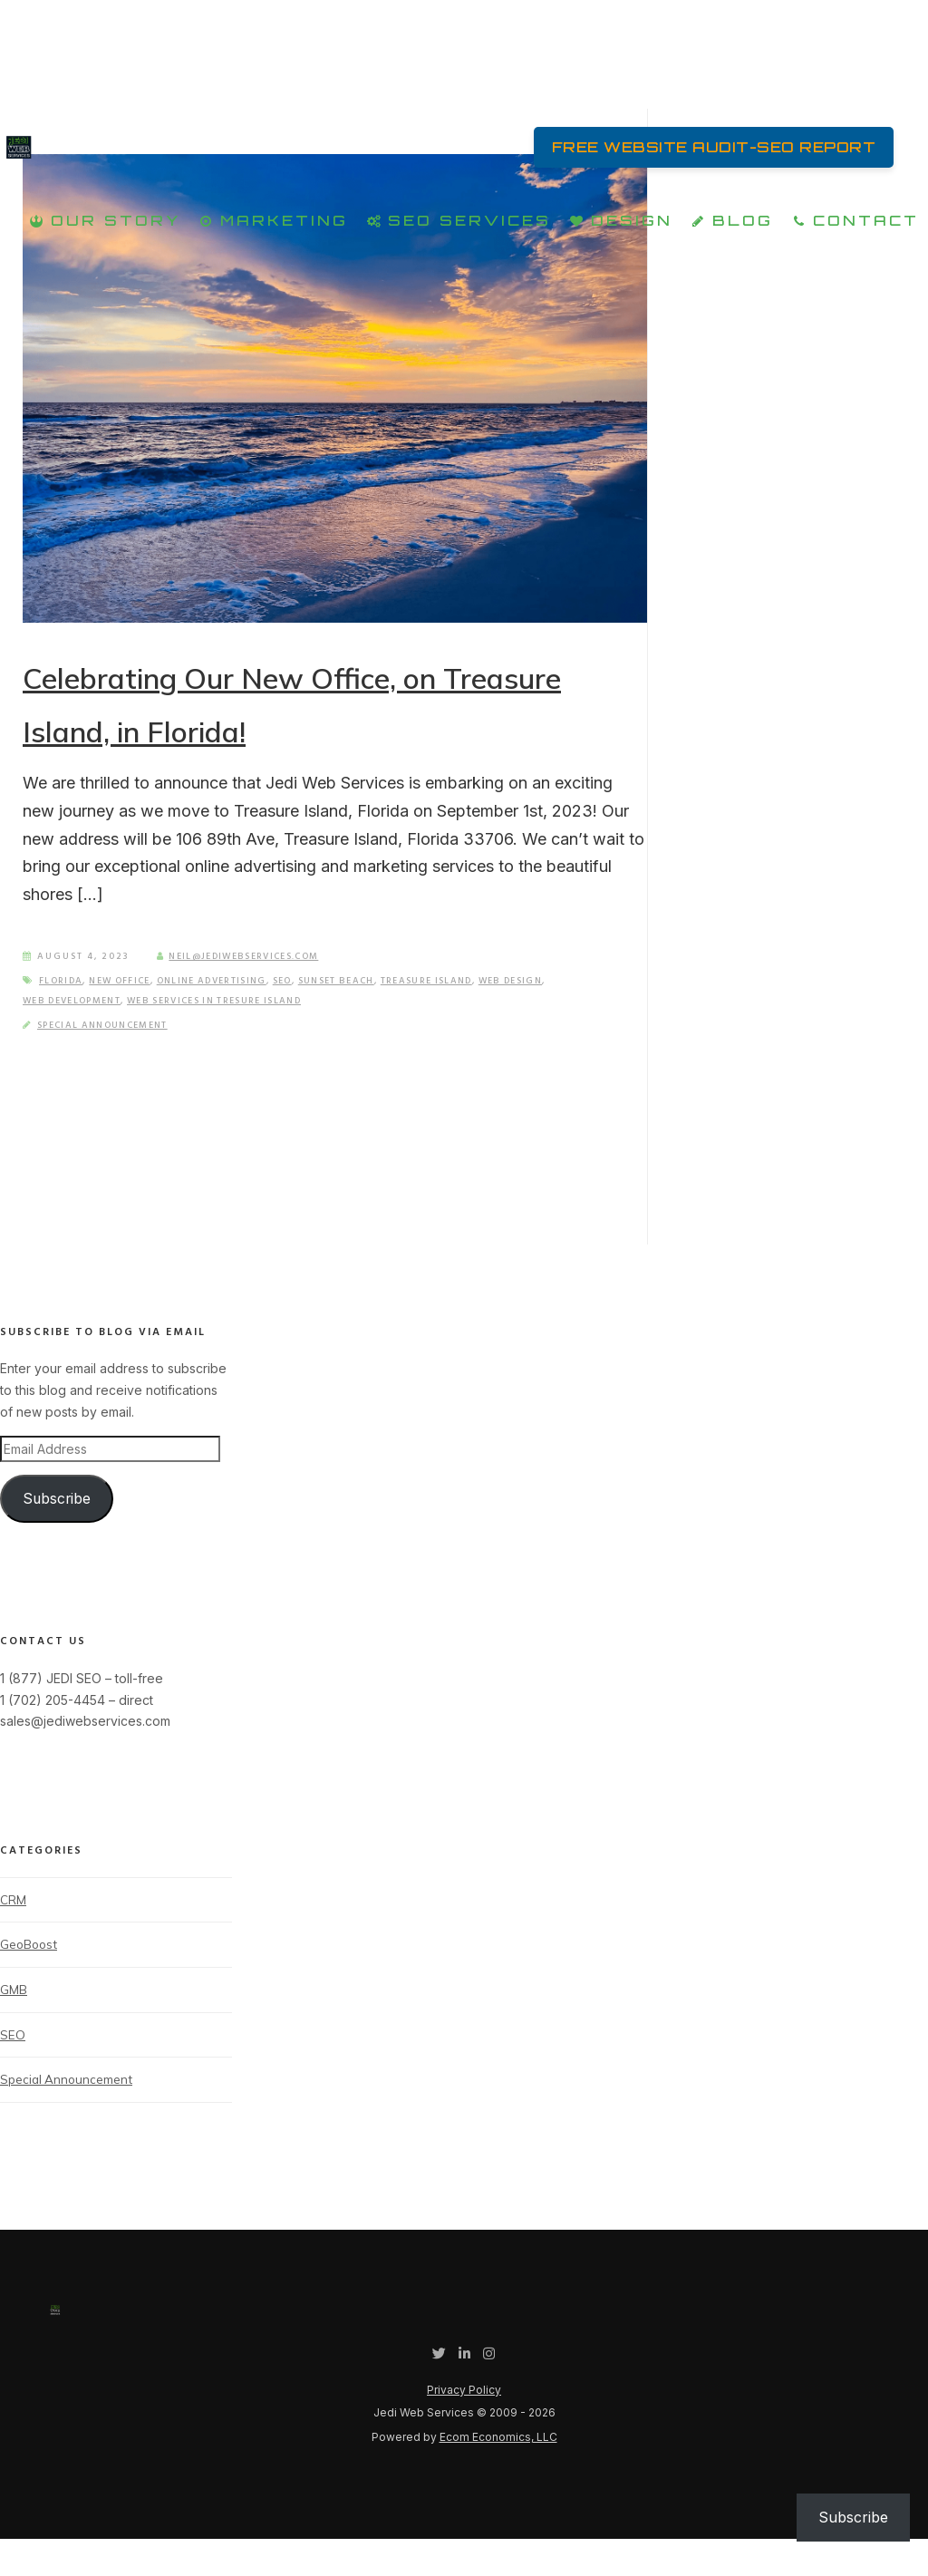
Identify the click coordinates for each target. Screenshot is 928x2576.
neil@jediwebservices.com (245, 989)
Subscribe (57, 1530)
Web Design (552, 1013)
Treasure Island (461, 1013)
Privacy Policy (464, 2427)
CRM (13, 1931)
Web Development (76, 1033)
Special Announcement (108, 1058)
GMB (13, 2024)
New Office (126, 1013)
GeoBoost (30, 1978)
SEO (304, 1013)
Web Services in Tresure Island (232, 1033)
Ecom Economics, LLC (498, 2474)
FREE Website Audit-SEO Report (701, 149)
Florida (63, 1013)
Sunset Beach (362, 1013)
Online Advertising (227, 1013)
